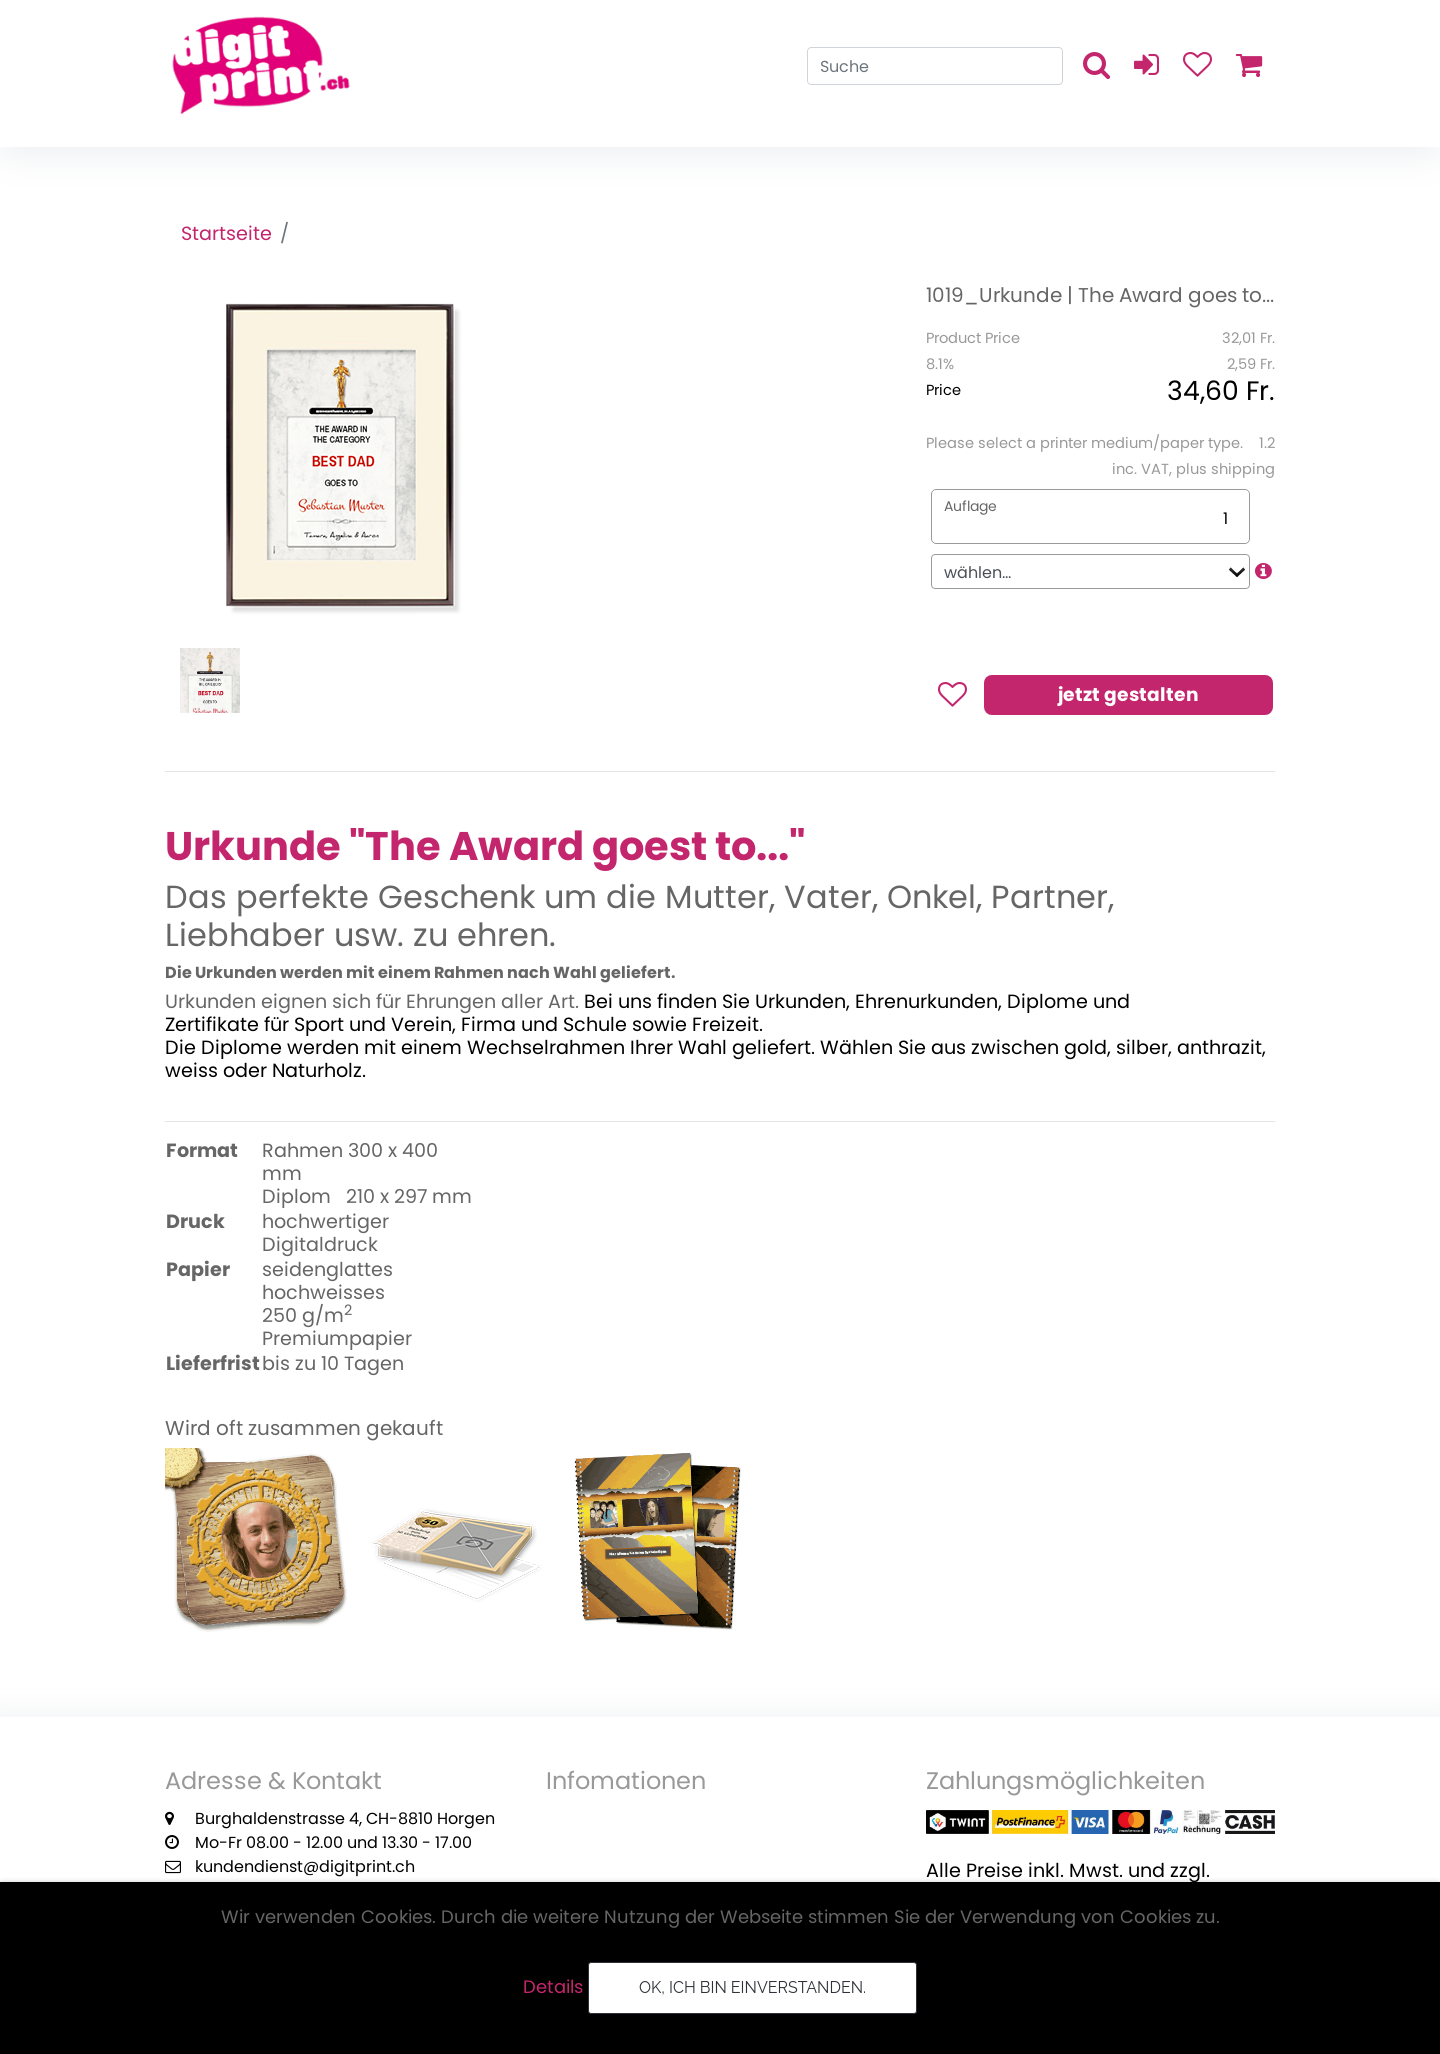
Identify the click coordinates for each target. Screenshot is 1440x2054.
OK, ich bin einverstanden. (752, 1987)
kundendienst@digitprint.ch (305, 1866)
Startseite (226, 233)
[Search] (935, 66)
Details (553, 1986)
